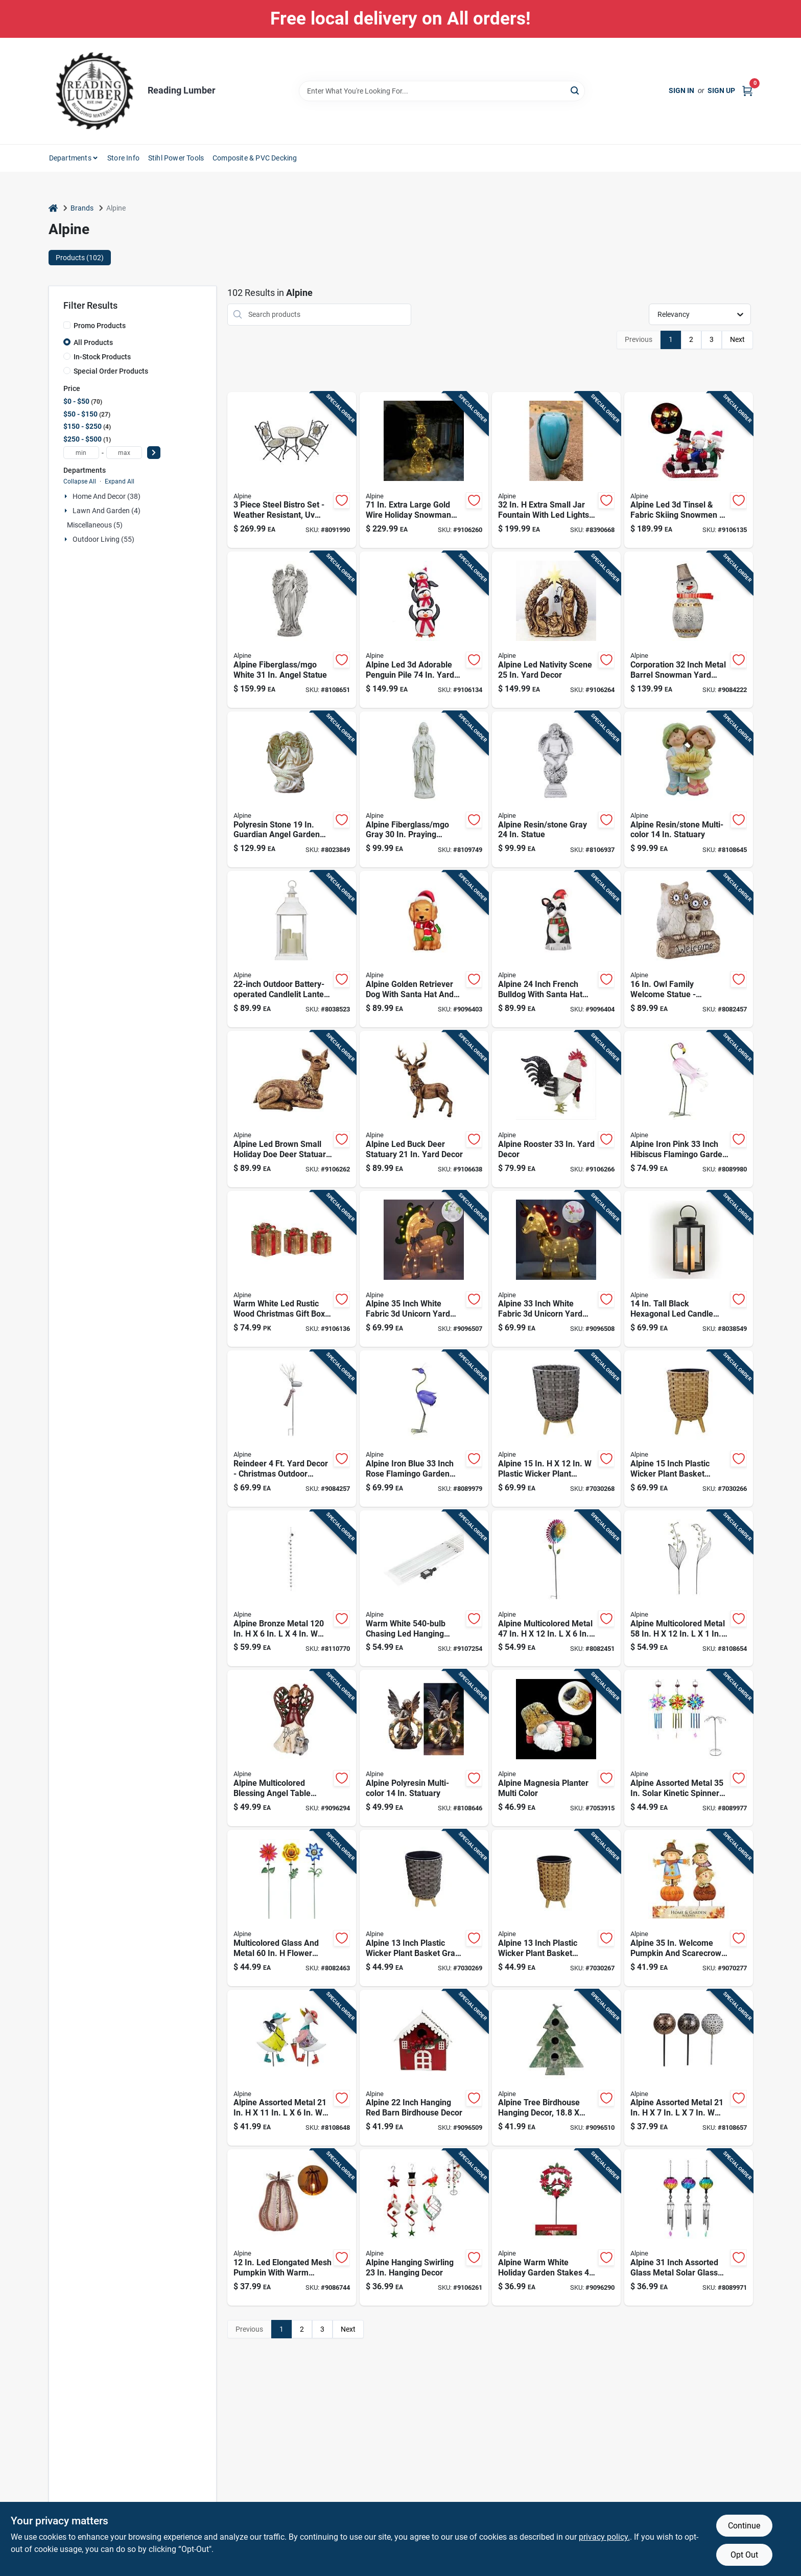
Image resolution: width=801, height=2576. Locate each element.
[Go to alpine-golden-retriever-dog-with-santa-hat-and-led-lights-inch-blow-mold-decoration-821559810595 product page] (424, 949)
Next (737, 339)
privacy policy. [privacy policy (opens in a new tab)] (604, 2537)
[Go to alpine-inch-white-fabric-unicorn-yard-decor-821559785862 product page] (556, 1269)
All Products (93, 342)
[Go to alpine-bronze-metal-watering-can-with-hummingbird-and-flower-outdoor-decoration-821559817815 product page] (291, 1588)
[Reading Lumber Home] (94, 91)
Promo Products (100, 325)
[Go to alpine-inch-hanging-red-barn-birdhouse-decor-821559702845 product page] (424, 2068)
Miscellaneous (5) (95, 525)
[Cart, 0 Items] (747, 90)
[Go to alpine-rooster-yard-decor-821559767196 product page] (556, 1109)
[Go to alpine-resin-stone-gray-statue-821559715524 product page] (556, 789)
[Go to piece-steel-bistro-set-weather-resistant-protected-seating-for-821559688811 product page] (291, 470)
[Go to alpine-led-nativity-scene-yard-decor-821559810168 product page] (556, 629)
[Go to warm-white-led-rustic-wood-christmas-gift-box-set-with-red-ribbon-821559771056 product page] (291, 1269)
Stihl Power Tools (176, 158)
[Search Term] (442, 91)
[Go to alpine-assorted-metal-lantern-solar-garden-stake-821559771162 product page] (688, 2068)
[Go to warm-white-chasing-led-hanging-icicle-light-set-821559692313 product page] (424, 1588)
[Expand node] (67, 496)
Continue (744, 2526)
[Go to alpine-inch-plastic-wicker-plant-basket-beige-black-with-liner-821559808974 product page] (688, 1428)
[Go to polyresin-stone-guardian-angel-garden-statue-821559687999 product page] (291, 789)
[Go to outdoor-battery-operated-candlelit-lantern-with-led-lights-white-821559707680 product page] (291, 949)
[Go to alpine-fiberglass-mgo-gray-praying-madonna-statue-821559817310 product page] (424, 789)
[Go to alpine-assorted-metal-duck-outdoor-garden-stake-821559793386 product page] (291, 2068)
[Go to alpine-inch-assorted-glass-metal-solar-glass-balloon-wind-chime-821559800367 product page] (688, 2227)
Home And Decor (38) (106, 496)
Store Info (123, 158)
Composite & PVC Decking (255, 158)
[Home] (53, 208)
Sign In (681, 90)
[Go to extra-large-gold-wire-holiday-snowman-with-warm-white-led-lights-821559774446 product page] (424, 470)
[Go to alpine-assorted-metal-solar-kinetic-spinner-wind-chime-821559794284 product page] (688, 1748)
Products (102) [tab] (80, 258)
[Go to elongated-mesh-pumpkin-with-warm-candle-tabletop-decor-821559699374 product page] (291, 2227)
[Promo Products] (66, 325)
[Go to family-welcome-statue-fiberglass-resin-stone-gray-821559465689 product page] (688, 949)
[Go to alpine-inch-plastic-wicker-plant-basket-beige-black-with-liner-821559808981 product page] (556, 1908)
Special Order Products (111, 371)
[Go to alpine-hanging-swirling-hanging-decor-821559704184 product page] (424, 2227)
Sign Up (721, 90)
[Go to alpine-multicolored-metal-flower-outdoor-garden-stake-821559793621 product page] (688, 1588)
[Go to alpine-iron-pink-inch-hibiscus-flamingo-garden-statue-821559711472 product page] (688, 1109)
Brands (81, 208)
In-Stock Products (102, 356)
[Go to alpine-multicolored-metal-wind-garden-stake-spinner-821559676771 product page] (556, 1588)
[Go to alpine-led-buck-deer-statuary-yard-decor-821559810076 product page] (424, 1109)
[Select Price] (153, 452)
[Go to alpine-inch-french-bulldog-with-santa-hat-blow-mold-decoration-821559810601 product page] (556, 949)
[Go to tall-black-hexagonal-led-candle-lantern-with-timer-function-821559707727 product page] (688, 1269)
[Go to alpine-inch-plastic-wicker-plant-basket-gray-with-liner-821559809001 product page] (424, 1908)
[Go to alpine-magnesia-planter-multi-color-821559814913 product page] (556, 1748)
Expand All (119, 481)
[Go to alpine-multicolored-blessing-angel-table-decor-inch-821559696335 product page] (291, 1748)
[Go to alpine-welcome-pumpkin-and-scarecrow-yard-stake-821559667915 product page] (688, 1908)
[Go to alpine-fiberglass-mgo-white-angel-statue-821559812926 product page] (291, 629)
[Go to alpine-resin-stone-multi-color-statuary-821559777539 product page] (688, 789)
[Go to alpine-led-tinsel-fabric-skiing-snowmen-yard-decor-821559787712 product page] (688, 470)
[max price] (124, 452)
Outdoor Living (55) (103, 539)
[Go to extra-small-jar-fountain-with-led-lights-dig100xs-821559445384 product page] (556, 470)
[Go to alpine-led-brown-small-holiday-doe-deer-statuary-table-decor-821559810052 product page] (291, 1109)
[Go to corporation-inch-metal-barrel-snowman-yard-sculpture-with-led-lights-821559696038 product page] (688, 629)
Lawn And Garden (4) (106, 511)
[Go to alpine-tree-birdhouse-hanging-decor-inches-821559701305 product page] (556, 2068)
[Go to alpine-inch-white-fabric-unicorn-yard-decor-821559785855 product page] (424, 1269)
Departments (70, 158)
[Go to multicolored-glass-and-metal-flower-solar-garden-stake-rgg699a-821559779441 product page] (291, 1908)
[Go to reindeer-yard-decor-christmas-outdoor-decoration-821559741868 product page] (291, 1428)
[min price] (81, 452)
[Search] (575, 90)
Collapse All (79, 481)
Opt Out (744, 2555)
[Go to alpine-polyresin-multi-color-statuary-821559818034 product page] (424, 1748)
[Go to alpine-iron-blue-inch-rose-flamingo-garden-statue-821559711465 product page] (424, 1428)
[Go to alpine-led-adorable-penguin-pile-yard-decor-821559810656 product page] (424, 629)
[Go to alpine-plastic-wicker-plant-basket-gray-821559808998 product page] (556, 1428)
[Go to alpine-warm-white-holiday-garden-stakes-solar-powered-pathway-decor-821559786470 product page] (556, 2227)
